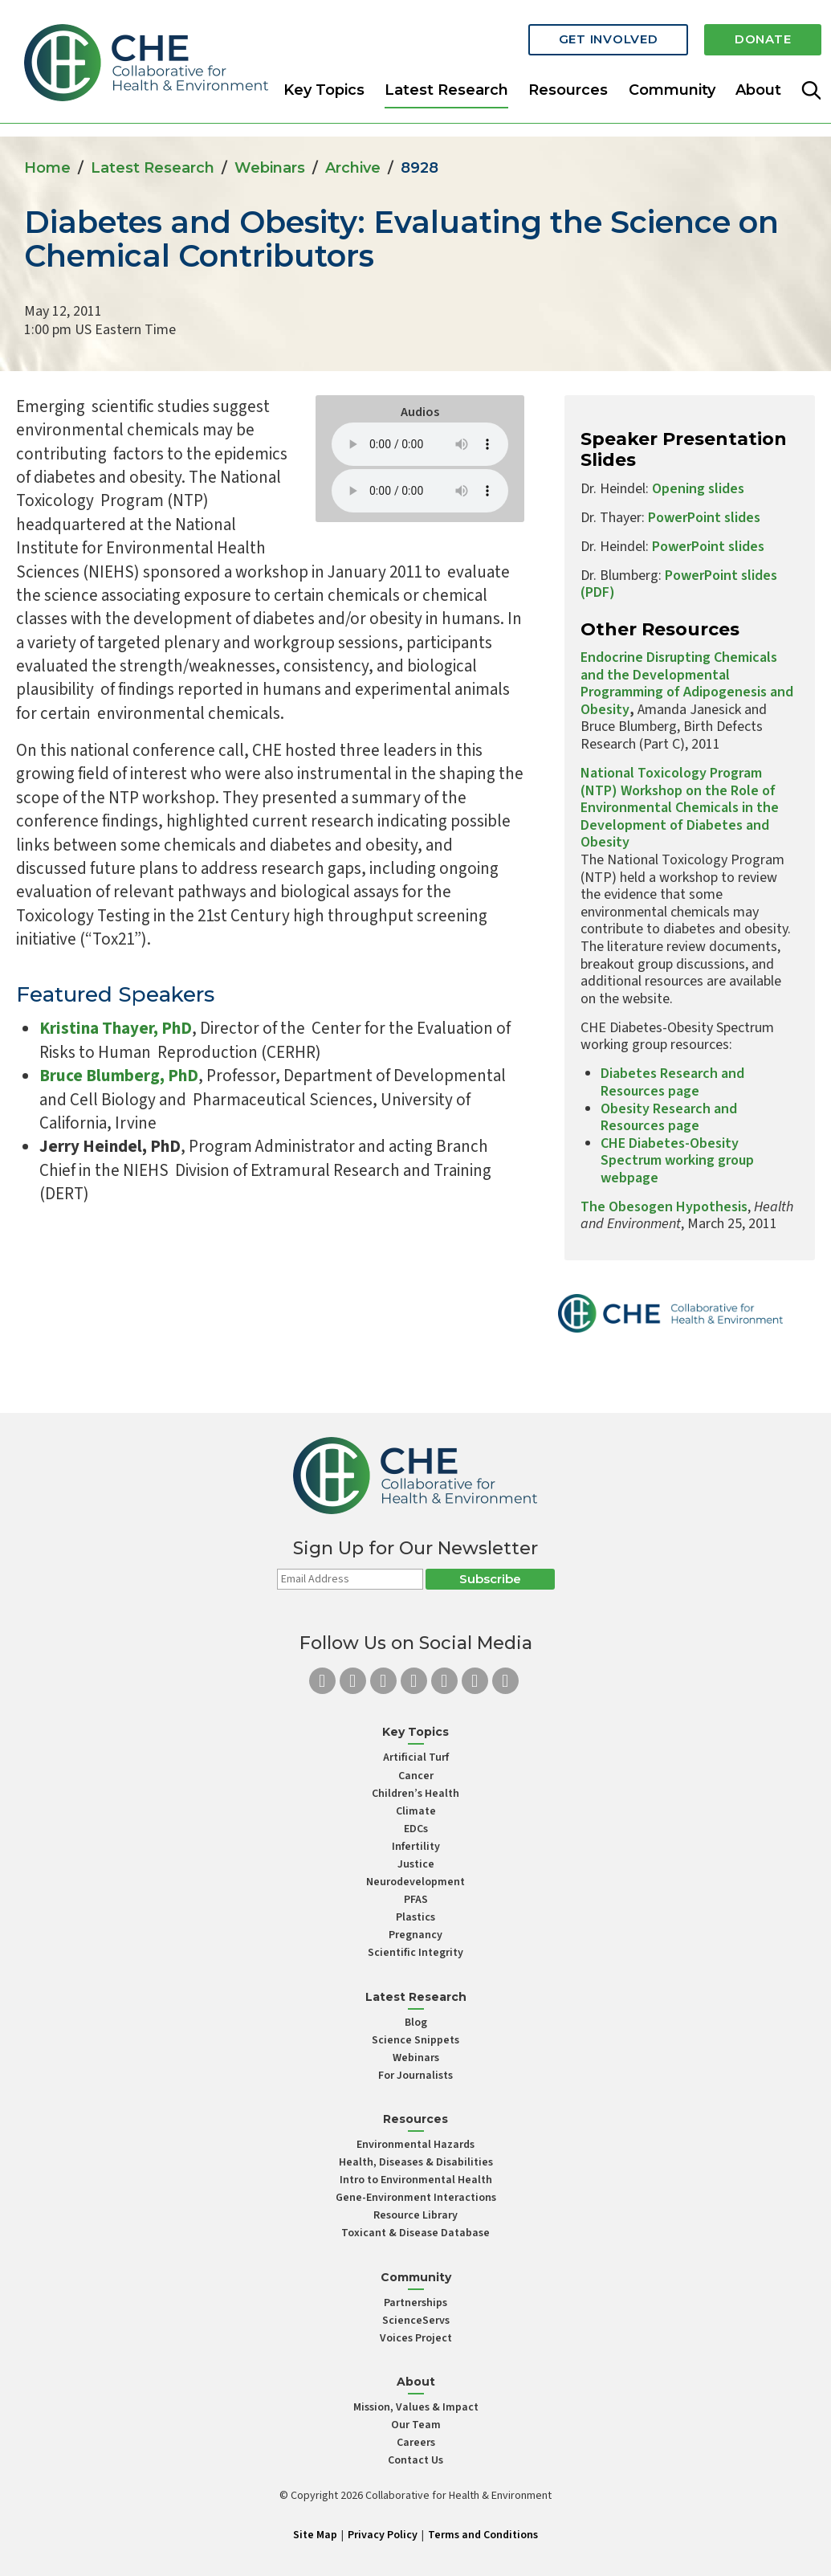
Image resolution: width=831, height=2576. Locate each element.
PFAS (416, 1900)
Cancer (416, 1776)
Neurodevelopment (415, 1882)
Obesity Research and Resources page (669, 1118)
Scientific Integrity (415, 1953)
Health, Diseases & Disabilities (416, 2162)
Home (47, 168)
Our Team (416, 2425)
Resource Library (415, 2215)
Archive (353, 168)
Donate (759, 34)
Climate (416, 1811)
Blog (416, 2023)
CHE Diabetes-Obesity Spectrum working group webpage (677, 1160)
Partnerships (415, 2303)
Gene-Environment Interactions (416, 2198)
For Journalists (415, 2076)
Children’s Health (415, 1794)
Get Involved (598, 34)
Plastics (415, 1917)
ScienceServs (416, 2321)
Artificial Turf (416, 1757)
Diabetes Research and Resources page (672, 1082)
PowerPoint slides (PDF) (678, 584)
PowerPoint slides (702, 518)
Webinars (269, 168)
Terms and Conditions (483, 2535)
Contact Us (415, 2460)
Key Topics (324, 83)
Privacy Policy (383, 2535)
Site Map (315, 2535)
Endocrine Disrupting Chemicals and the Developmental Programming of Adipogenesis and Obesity (686, 683)
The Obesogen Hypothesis (663, 1207)
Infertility (416, 1847)
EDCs (416, 1829)
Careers (416, 2443)
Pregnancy (415, 1935)
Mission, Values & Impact (416, 2407)
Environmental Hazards (415, 2145)
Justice (415, 1864)
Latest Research (446, 83)
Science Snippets (415, 2040)
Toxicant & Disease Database (415, 2233)
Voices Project (416, 2338)
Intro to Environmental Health (416, 2180)
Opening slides (698, 489)
